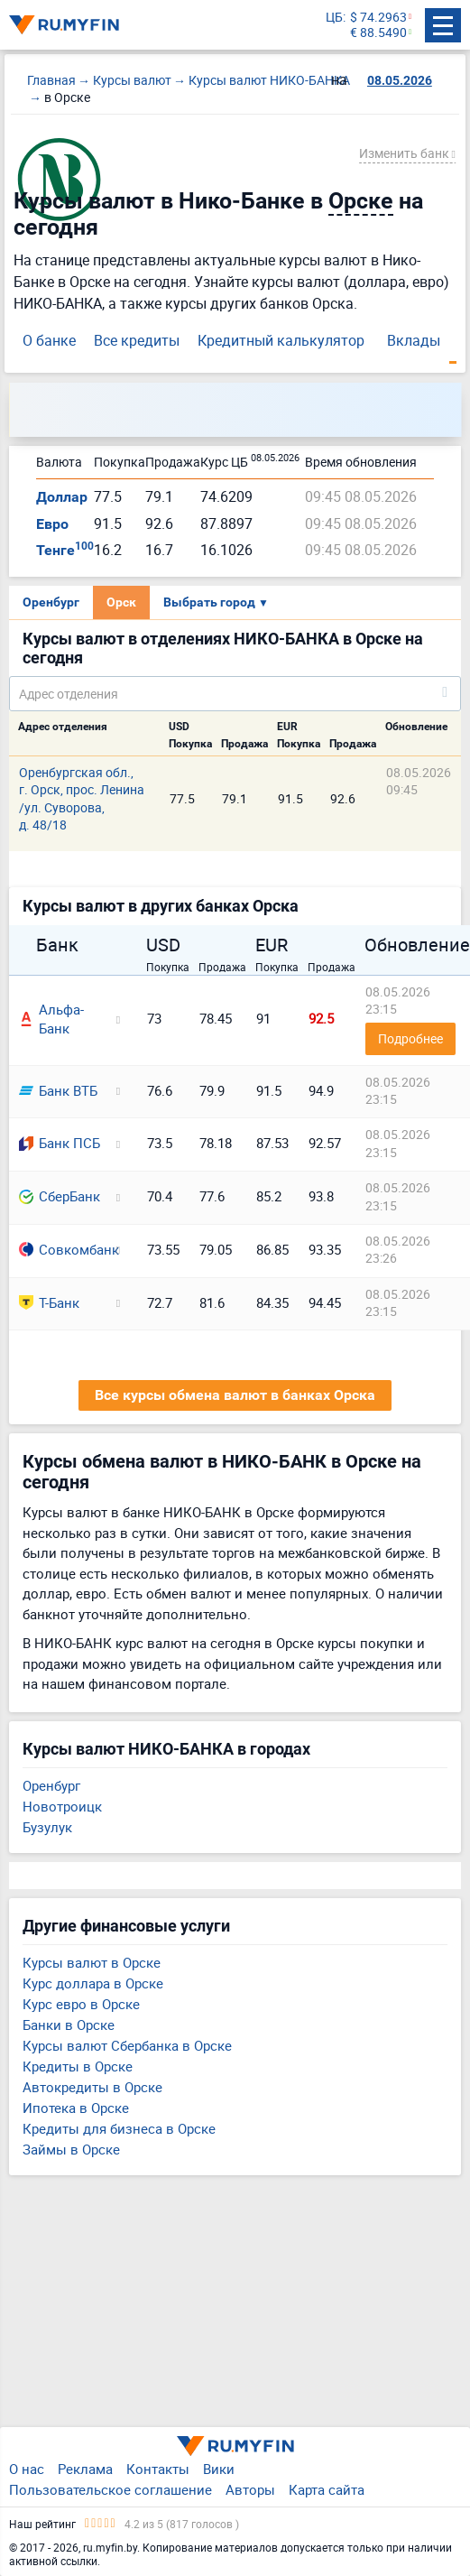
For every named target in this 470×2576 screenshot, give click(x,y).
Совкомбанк (62, 1249)
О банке (49, 340)
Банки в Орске (69, 2024)
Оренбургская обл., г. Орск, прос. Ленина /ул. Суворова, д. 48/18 (81, 798)
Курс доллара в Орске (93, 1983)
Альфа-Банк (51, 1018)
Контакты (157, 2468)
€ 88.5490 (378, 33)
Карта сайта (326, 2489)
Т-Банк (49, 1302)
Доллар (62, 496)
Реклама (85, 2468)
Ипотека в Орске (76, 2107)
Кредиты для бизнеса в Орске (119, 2128)
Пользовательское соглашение (110, 2489)
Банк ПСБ (59, 1143)
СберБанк (59, 1196)
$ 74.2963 (378, 17)
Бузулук (47, 1827)
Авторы (250, 2489)
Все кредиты (137, 340)
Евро (52, 524)
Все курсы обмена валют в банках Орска (235, 1395)
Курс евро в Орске (81, 2004)
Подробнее (410, 1038)
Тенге (65, 550)
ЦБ (334, 17)
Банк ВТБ (58, 1090)
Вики (219, 2468)
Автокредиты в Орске (92, 2087)
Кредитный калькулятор (281, 340)
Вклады (413, 340)
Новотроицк (62, 1806)
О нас (26, 2468)
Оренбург (51, 602)
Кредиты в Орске (78, 2066)
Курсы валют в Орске (92, 1962)
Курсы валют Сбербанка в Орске (127, 2045)
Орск (121, 602)
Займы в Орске (71, 2149)
